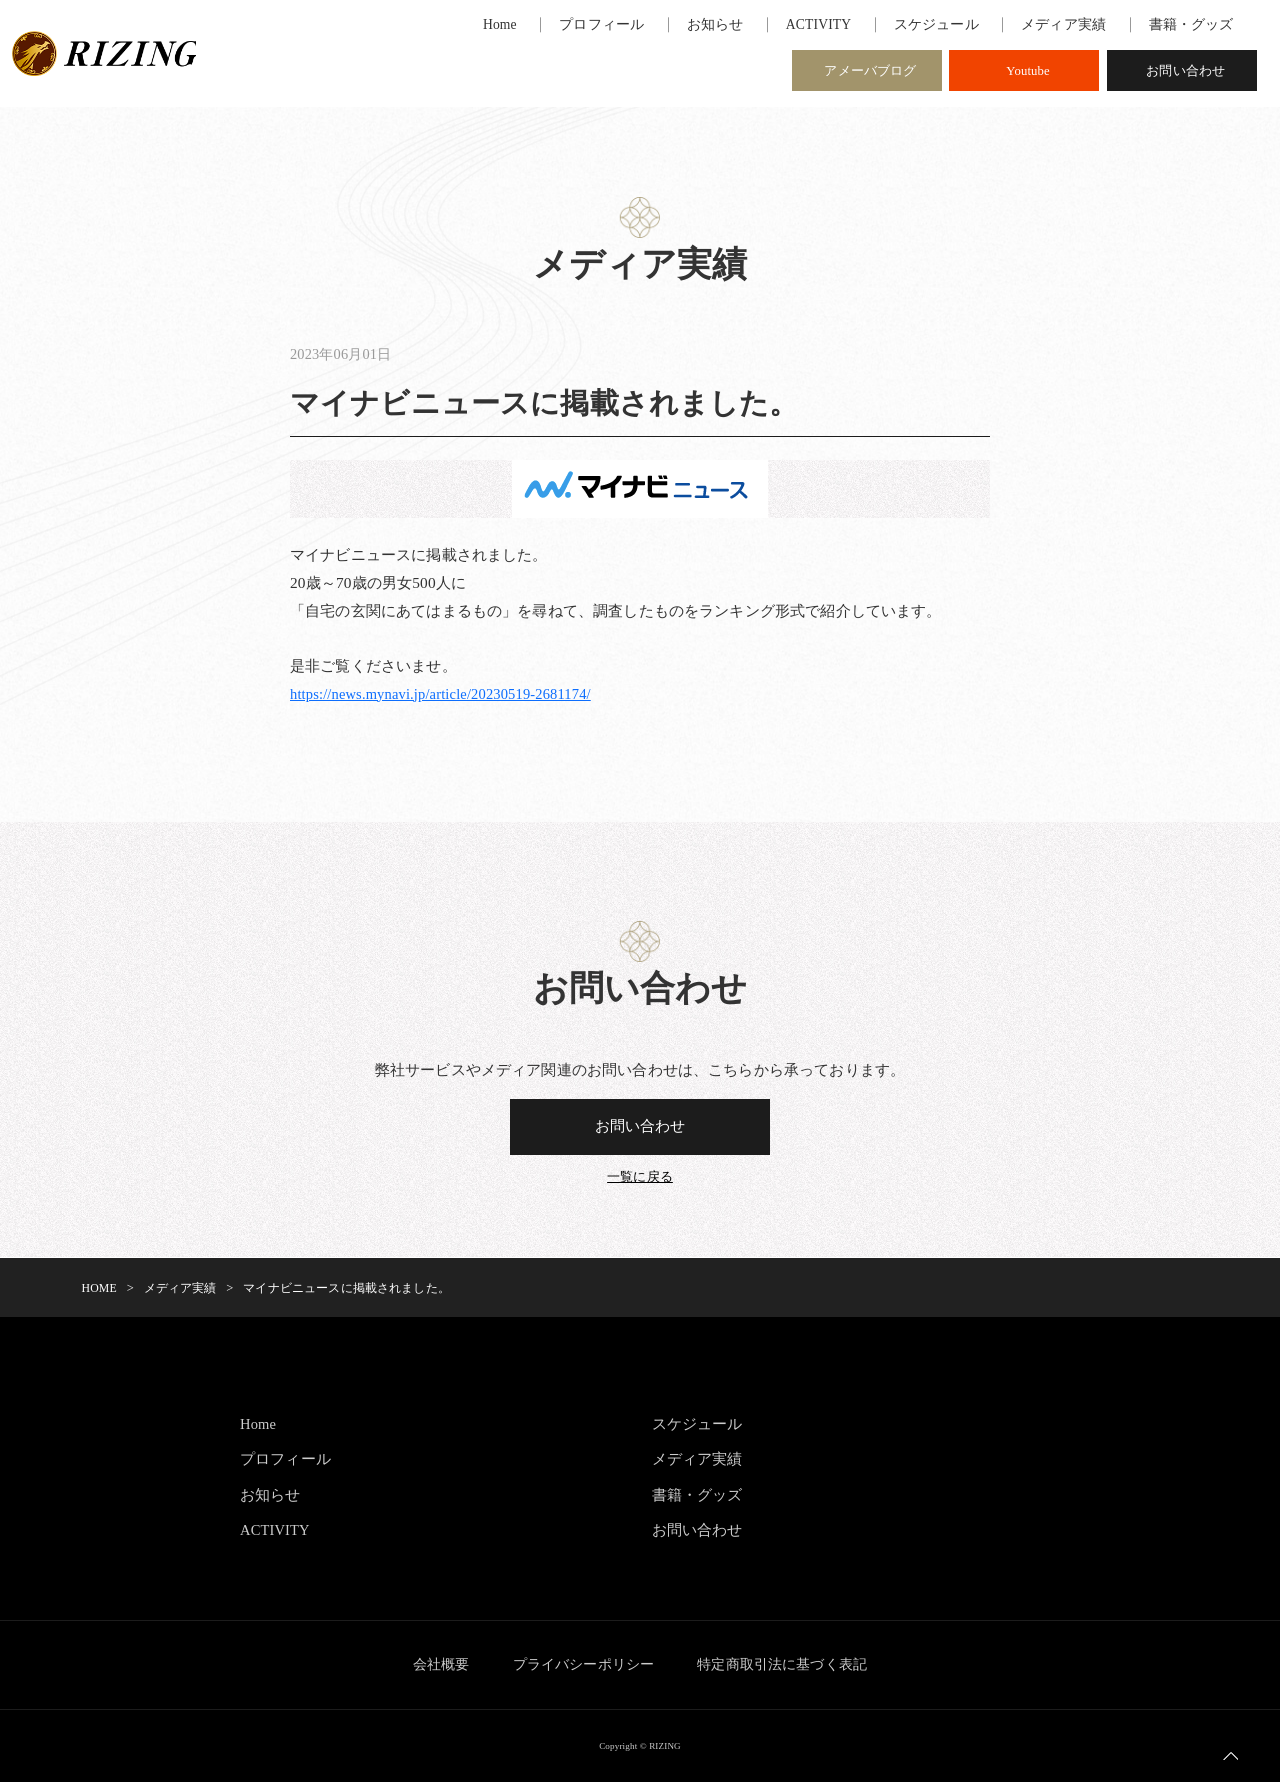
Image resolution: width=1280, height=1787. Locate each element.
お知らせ (270, 1499)
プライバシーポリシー (584, 1669)
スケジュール (697, 1428)
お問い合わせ (1185, 73)
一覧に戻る (640, 1182)
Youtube (1028, 73)
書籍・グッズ (697, 1499)
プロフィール (285, 1463)
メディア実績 (697, 1463)
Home (259, 1428)
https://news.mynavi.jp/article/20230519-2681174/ (449, 695)
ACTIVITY (277, 1534)
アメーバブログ (870, 73)
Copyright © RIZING (640, 1750)
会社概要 (430, 1669)
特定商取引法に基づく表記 (793, 1669)
